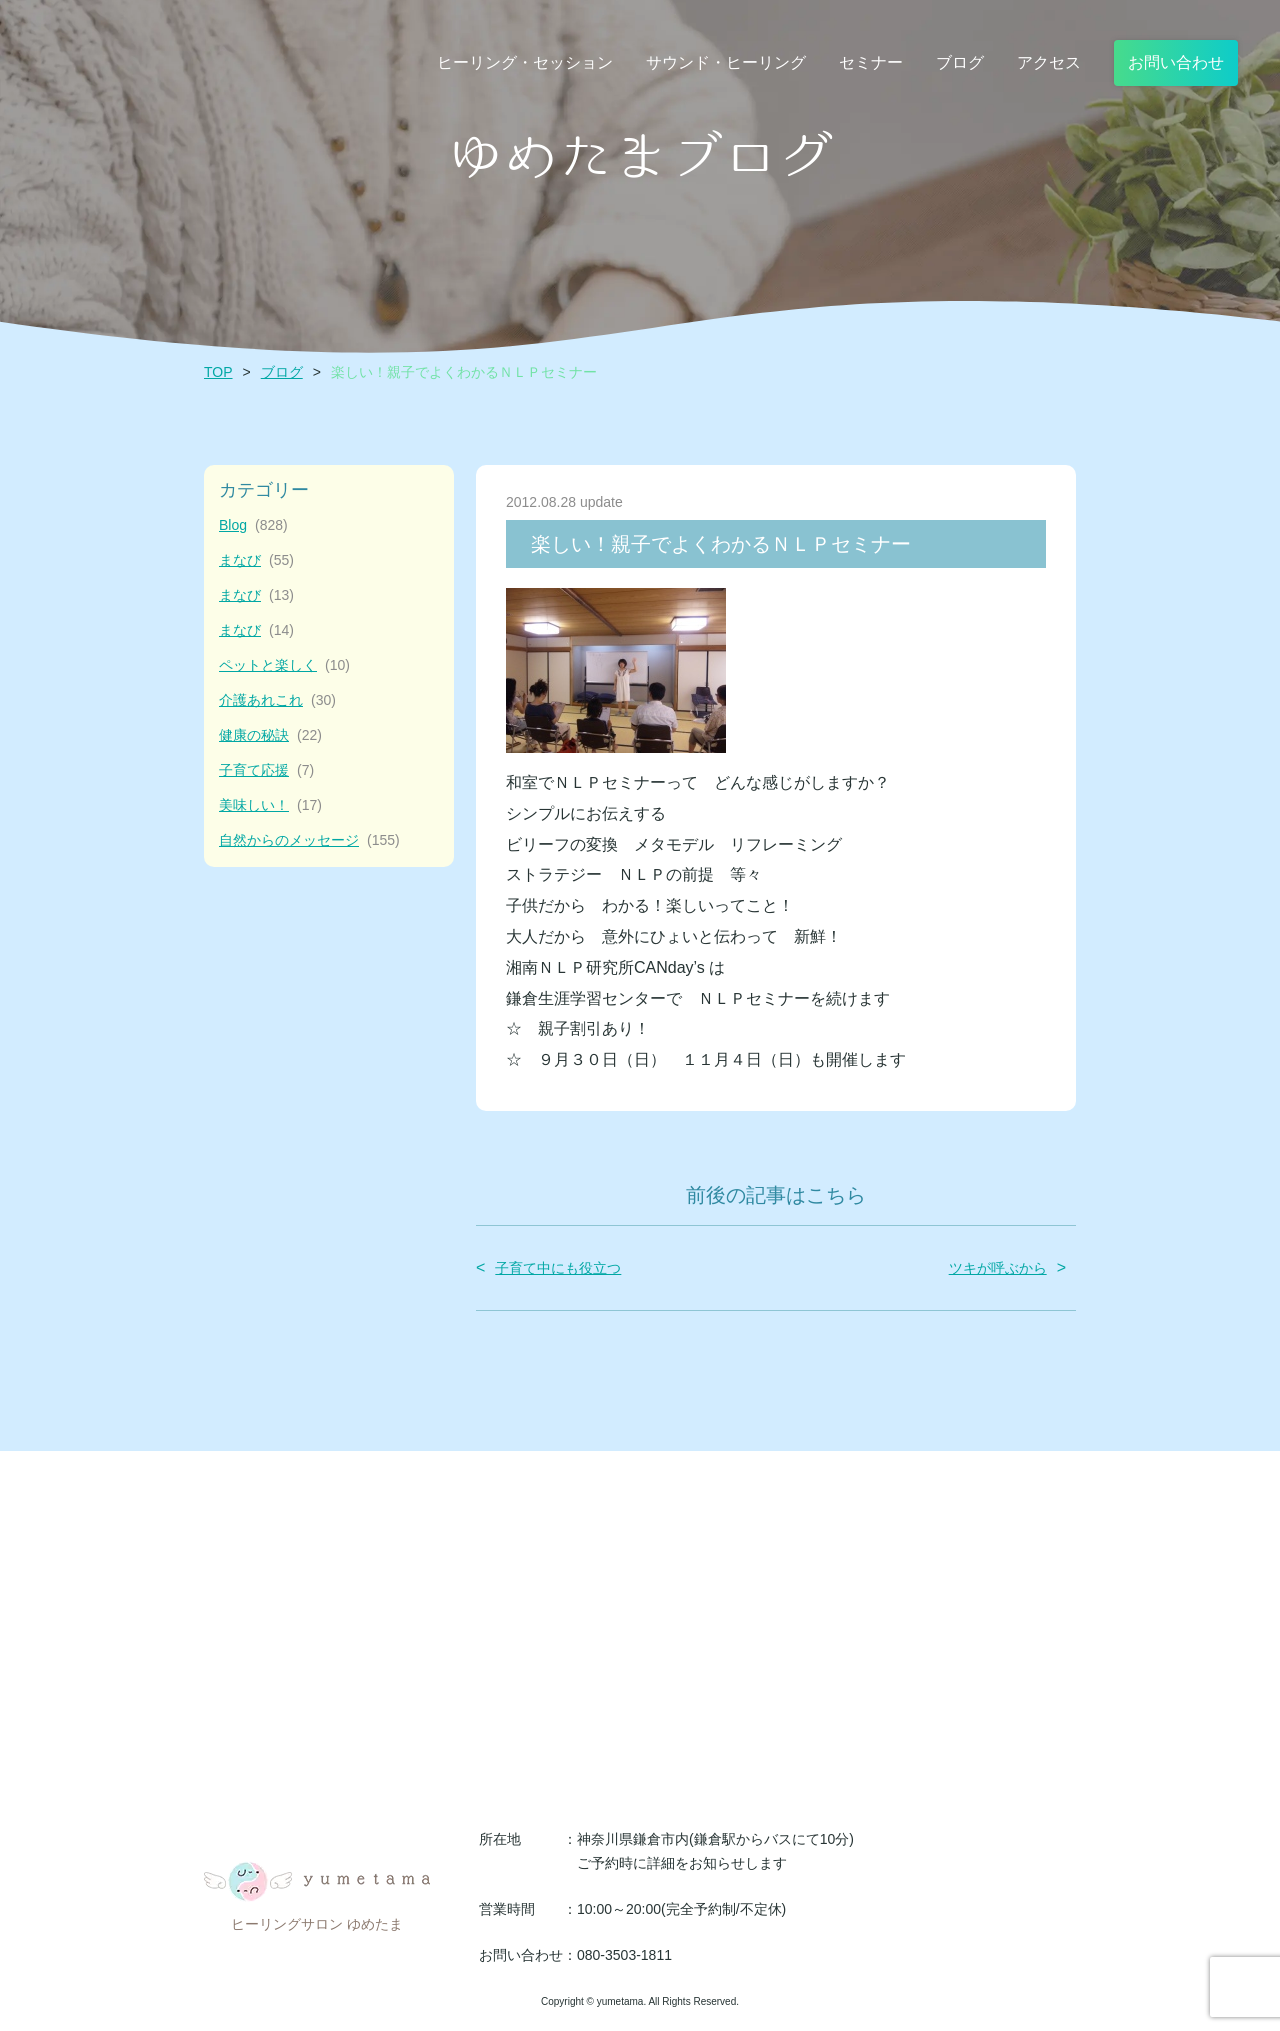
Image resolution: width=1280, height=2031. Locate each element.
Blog (253, 525)
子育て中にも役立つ (558, 1268)
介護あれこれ (277, 700)
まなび (256, 560)
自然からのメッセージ (309, 840)
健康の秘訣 (270, 735)
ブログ (282, 372)
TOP (218, 372)
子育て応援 (266, 770)
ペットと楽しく (284, 665)
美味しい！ (270, 805)
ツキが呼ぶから (998, 1268)
